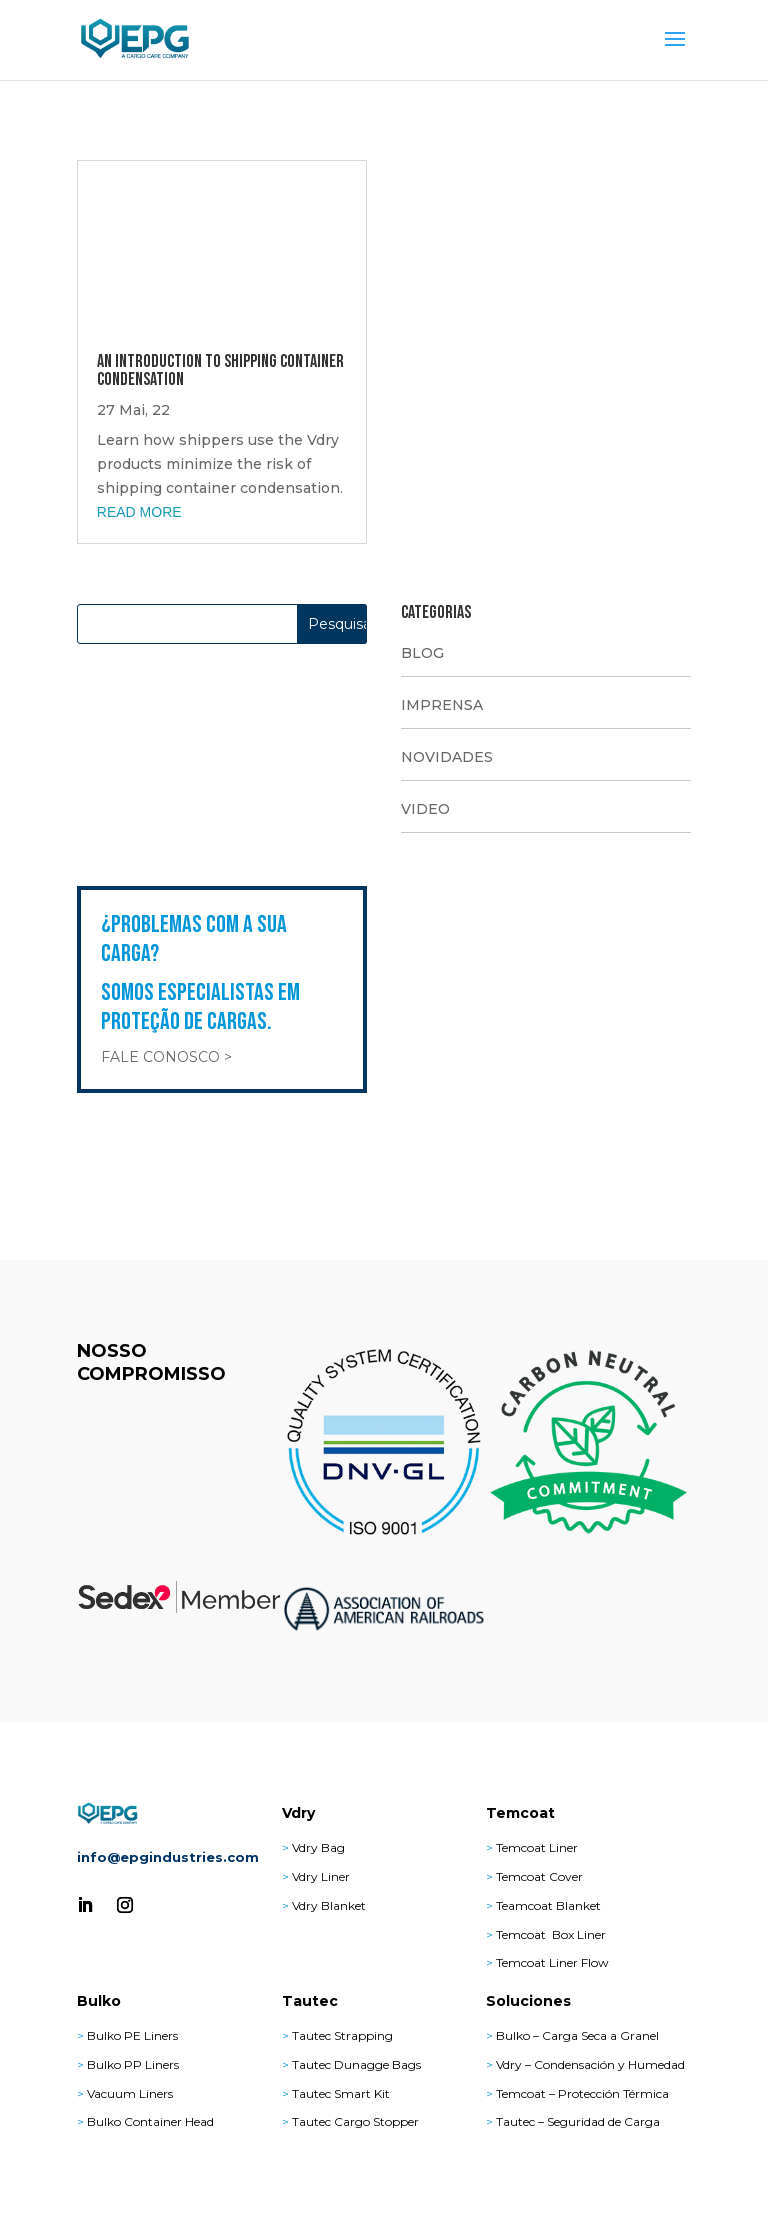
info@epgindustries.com (168, 1857)
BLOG (422, 653)
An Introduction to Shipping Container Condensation (220, 370)
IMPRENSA (442, 705)
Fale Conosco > (166, 1057)
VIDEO (425, 809)
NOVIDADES (447, 757)
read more (139, 512)
